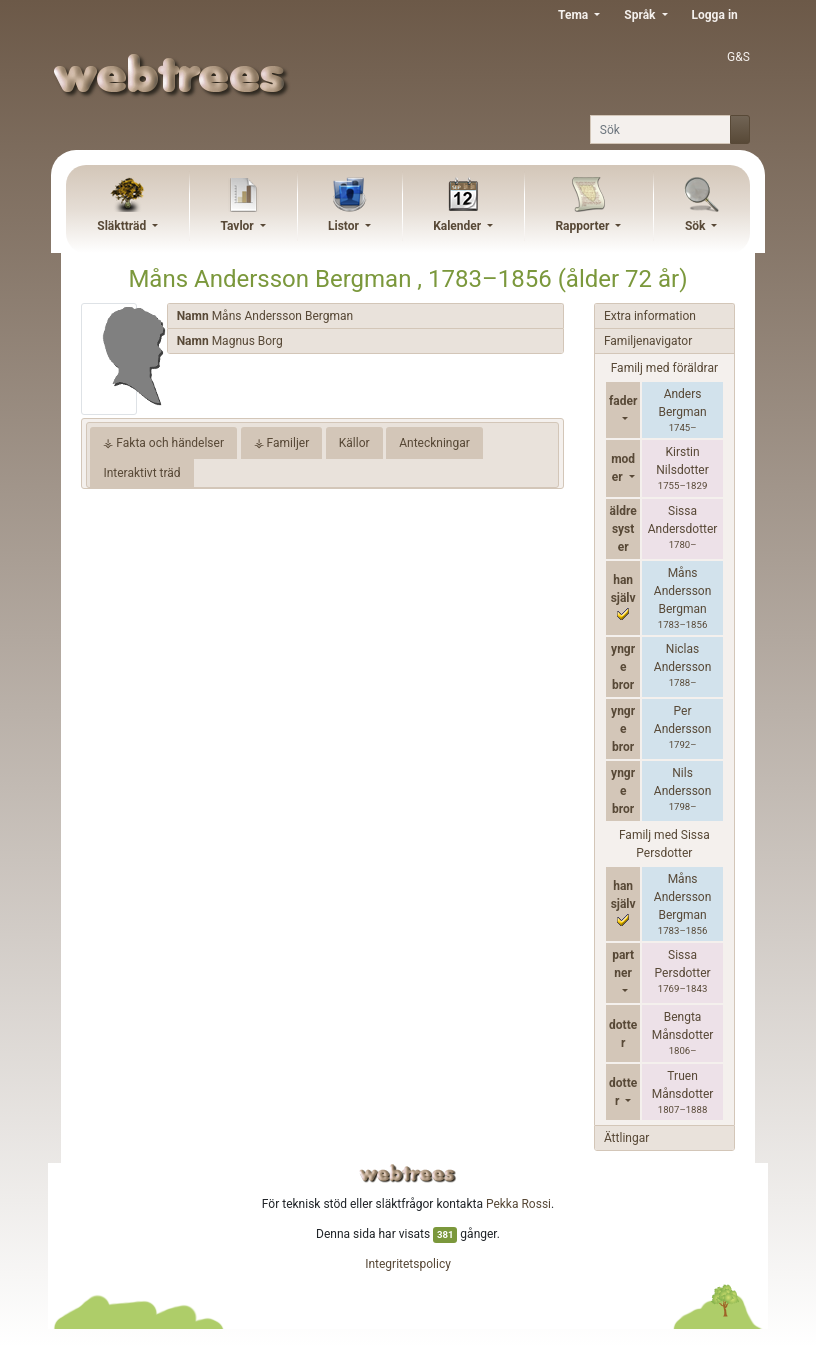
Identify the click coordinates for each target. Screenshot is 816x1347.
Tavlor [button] (238, 226)
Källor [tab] (354, 443)
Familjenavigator (648, 341)
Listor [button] (345, 226)
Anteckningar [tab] (434, 443)
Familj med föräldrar (664, 368)
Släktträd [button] (123, 226)
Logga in (715, 15)
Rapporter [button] (583, 226)
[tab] (365, 316)
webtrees (408, 1173)
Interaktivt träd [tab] (141, 473)
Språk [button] (641, 15)
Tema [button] (574, 15)
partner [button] (623, 964)
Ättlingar (626, 1138)
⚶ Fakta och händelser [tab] (163, 443)
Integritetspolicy (408, 1264)
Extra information (650, 316)
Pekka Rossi (518, 1204)
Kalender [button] (458, 226)
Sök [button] (697, 226)
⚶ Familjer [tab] (282, 443)
